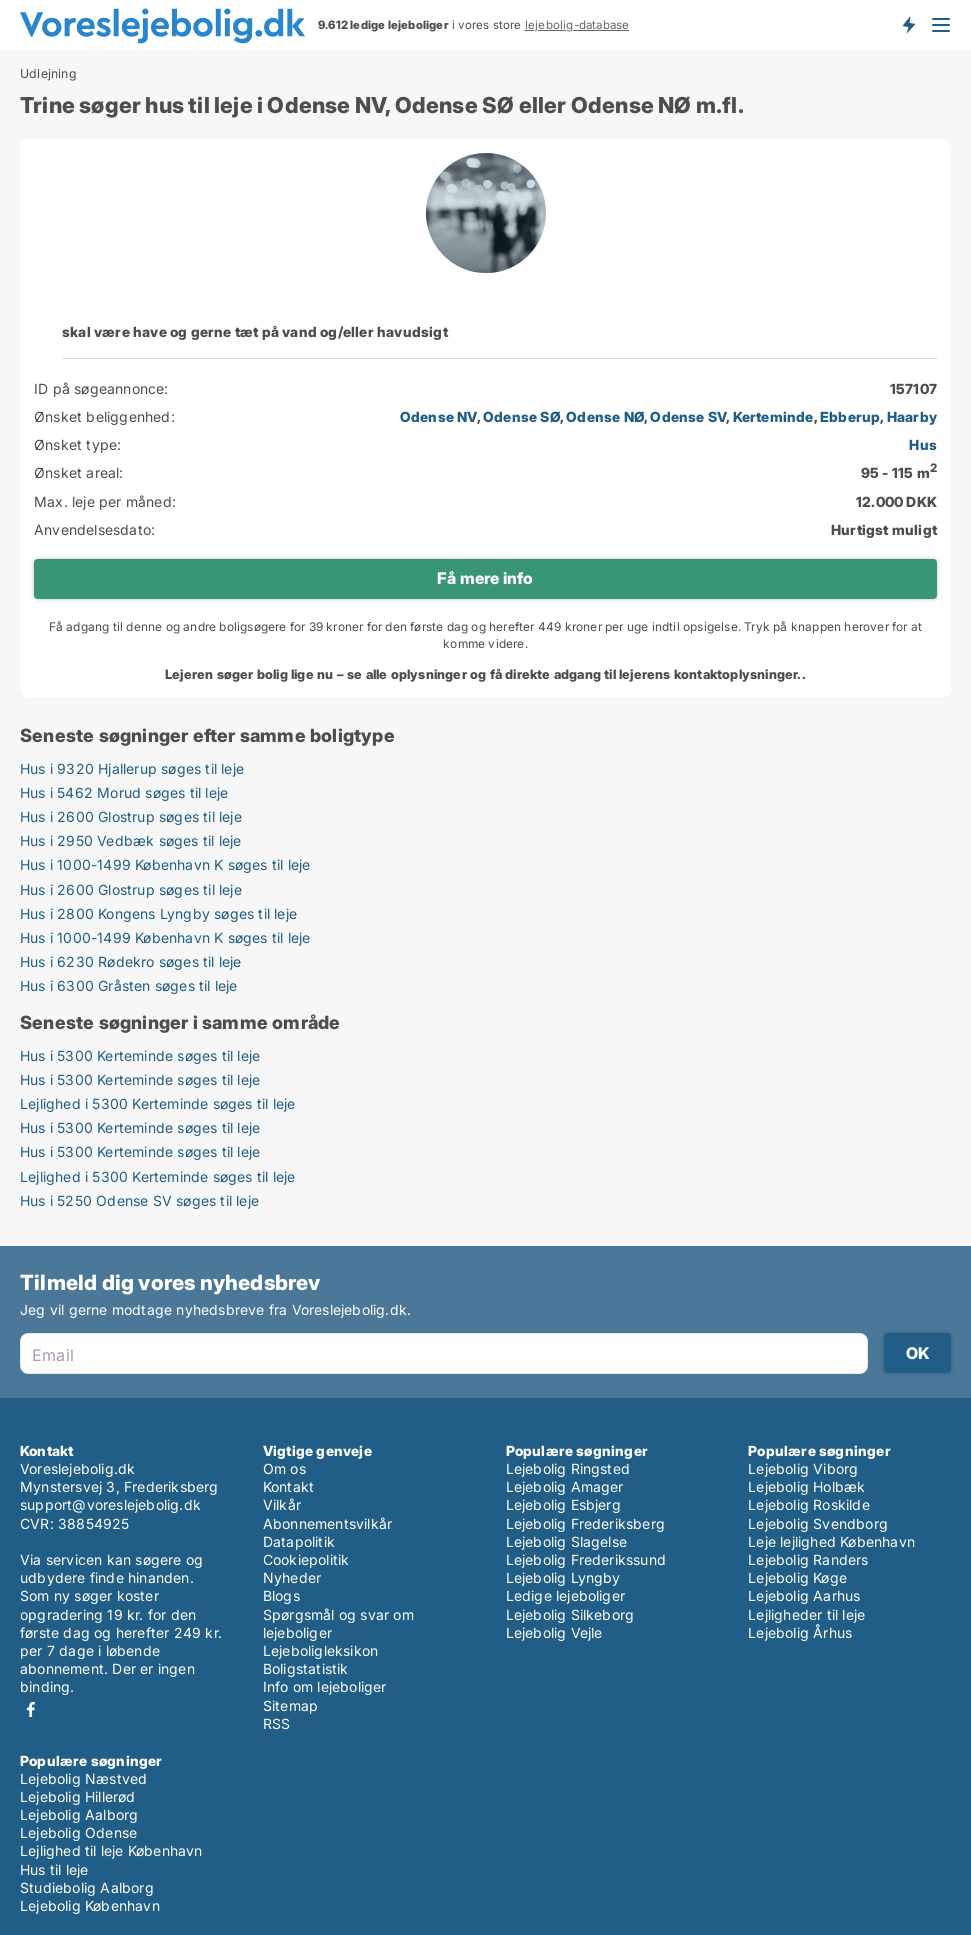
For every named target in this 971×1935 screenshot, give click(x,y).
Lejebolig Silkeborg (570, 1614)
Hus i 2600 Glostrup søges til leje (131, 816)
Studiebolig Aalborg (87, 1887)
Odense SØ (521, 416)
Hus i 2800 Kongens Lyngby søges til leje (158, 913)
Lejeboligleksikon (320, 1650)
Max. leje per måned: (105, 501)
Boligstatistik (306, 1668)
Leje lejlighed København (831, 1541)
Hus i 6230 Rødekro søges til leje (131, 961)
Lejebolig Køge (797, 1577)
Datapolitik (299, 1541)
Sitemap (290, 1705)
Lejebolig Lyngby (563, 1577)
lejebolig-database (577, 25)
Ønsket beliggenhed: (104, 416)
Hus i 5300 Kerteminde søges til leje (140, 1055)
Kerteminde (773, 416)
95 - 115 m (899, 472)
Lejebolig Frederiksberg (586, 1523)
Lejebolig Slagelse (567, 1541)
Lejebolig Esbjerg (563, 1504)
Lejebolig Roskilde (809, 1504)
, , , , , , (668, 416)
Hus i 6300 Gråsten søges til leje (129, 985)
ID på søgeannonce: (101, 388)
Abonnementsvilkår (327, 1523)
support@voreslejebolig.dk (110, 1504)
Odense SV (688, 416)
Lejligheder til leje (806, 1614)
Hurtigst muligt (884, 529)
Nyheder (292, 1577)
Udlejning (48, 74)
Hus (923, 444)
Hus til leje (54, 1869)
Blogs (281, 1595)
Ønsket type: (77, 444)
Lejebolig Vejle (554, 1632)
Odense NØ (605, 416)
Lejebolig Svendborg (818, 1523)
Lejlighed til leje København (111, 1850)
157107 (913, 388)
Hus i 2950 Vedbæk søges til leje (130, 840)
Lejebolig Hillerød (78, 1796)
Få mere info (485, 578)
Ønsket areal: (79, 472)
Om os (284, 1468)
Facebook (31, 1709)
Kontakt (288, 1486)
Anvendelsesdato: (94, 529)
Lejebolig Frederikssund (586, 1559)
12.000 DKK (896, 501)
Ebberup (850, 416)
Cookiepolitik (306, 1559)
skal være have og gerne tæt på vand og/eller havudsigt (255, 331)
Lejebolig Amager (565, 1486)
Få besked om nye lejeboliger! (908, 25)
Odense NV (438, 416)
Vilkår (282, 1504)
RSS (277, 1723)
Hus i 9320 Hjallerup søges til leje (132, 768)
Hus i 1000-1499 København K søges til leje (165, 864)
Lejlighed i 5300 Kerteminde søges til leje (157, 1103)
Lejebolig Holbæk (806, 1486)
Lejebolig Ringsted (568, 1468)
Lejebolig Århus (800, 1632)
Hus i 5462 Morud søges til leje (124, 792)
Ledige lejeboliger (566, 1595)
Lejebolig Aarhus (804, 1595)
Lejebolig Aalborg (79, 1814)
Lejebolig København (90, 1905)
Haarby (912, 416)
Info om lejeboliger (325, 1686)
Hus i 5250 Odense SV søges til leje (139, 1200)
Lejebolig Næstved (83, 1778)
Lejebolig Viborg (803, 1468)
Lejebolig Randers (808, 1559)
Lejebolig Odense (78, 1832)
